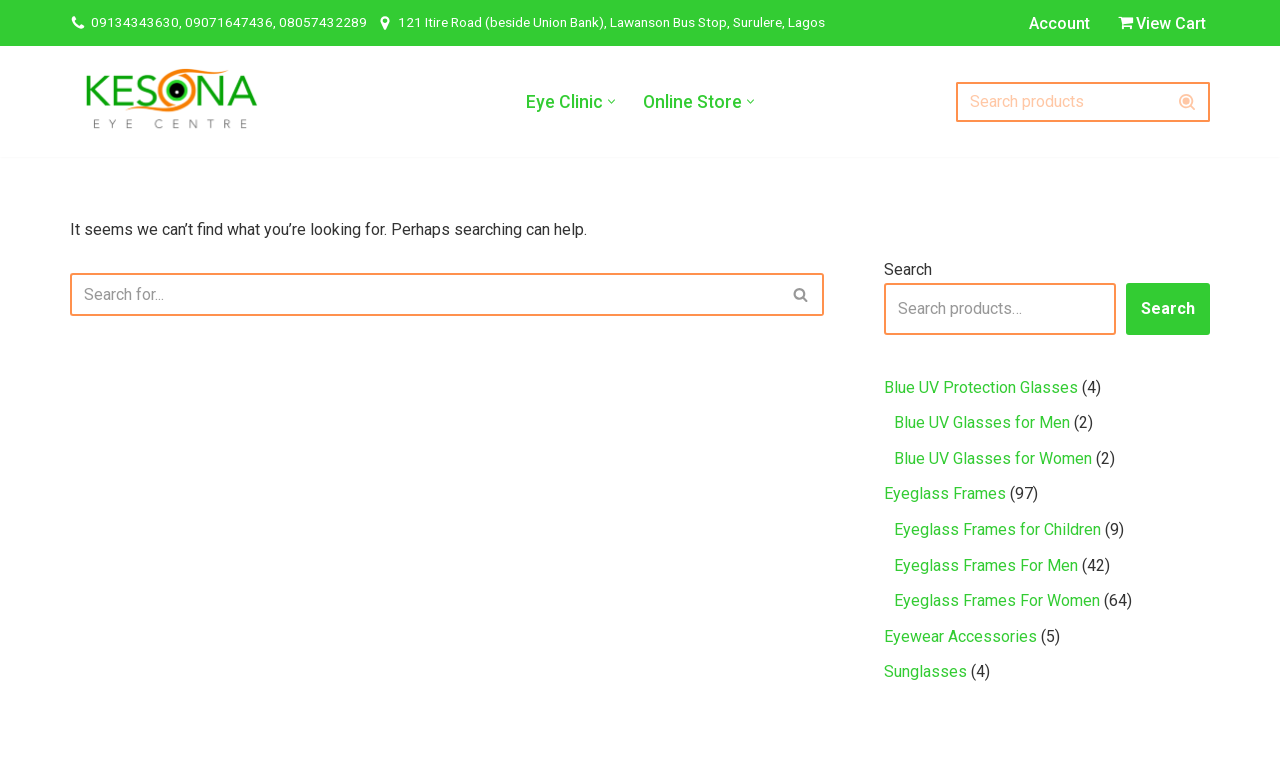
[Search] (1060, 102)
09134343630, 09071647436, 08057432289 (229, 22)
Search (908, 269)
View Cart (1162, 23)
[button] (611, 101)
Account (1059, 23)
